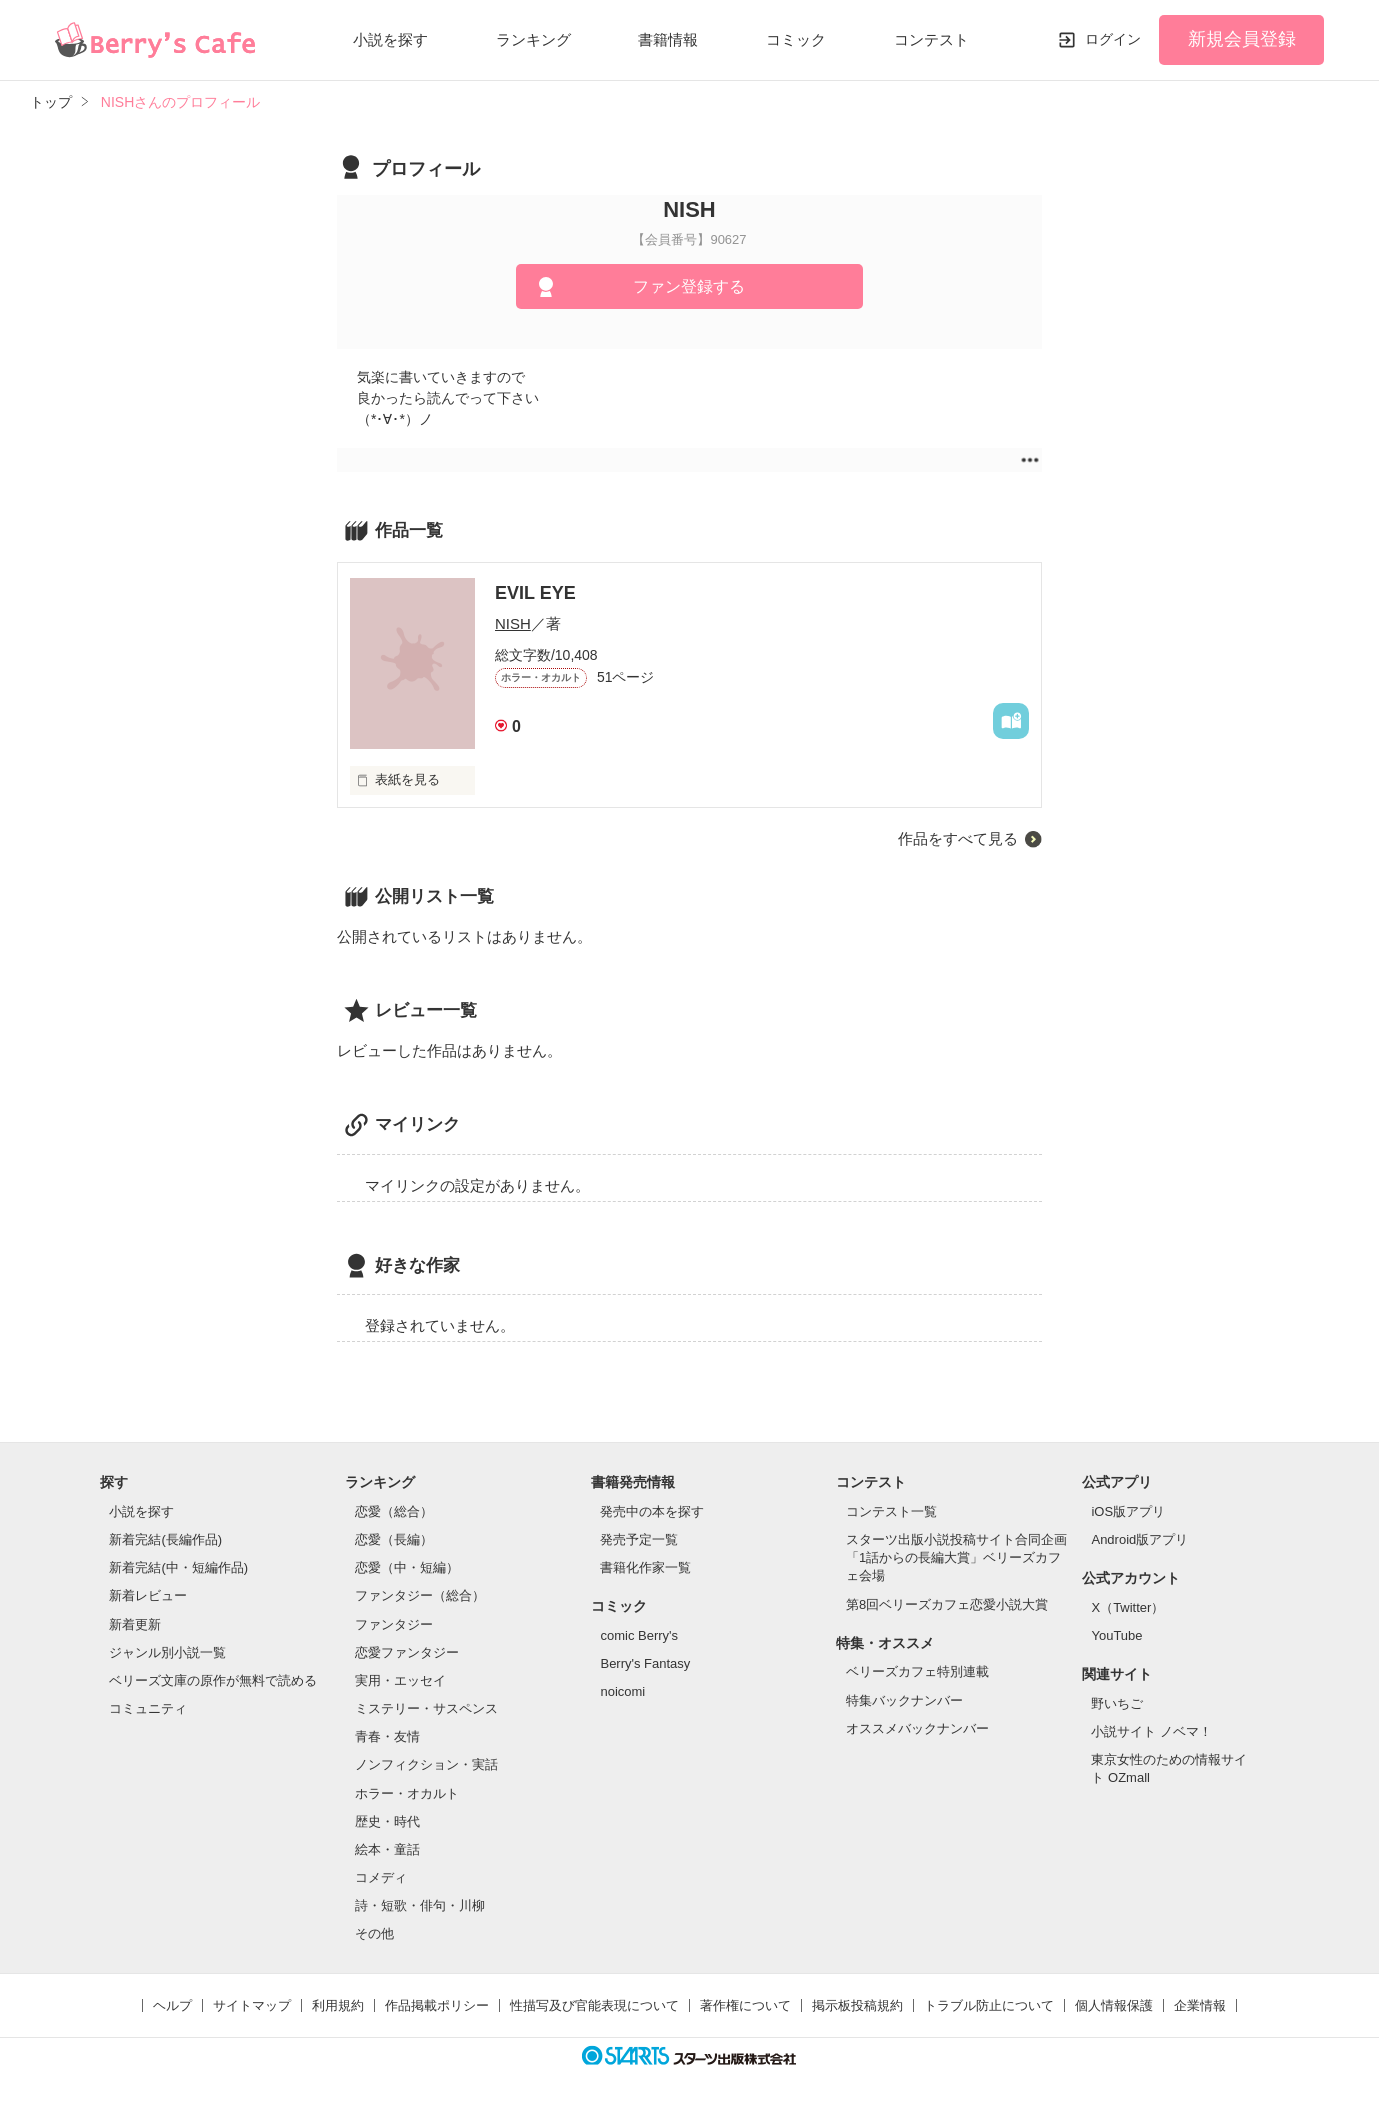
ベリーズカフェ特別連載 (917, 1671)
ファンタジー (394, 1624)
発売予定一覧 (639, 1539)
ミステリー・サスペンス (426, 1708)
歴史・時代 (387, 1821)
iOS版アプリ (1128, 1511)
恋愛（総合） (394, 1511)
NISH (513, 623)
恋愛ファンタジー (407, 1652)
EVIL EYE (535, 593)
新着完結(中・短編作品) (178, 1567)
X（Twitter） (1127, 1607)
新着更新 (135, 1624)
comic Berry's (639, 1635)
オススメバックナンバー (917, 1728)
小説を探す (390, 39)
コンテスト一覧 (891, 1511)
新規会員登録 (1242, 39)
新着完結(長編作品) (165, 1539)
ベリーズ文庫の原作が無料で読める (213, 1680)
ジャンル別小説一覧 (167, 1652)
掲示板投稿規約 (857, 2005)
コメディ (381, 1877)
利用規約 (338, 2005)
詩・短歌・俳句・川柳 (420, 1905)
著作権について (745, 2005)
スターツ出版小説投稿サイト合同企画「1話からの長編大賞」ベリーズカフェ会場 (956, 1557)
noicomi (622, 1691)
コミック (796, 39)
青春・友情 (387, 1736)
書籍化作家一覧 (645, 1567)
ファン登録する (689, 286)
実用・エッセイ (400, 1680)
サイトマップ (252, 2005)
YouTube (1116, 1635)
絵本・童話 (387, 1849)
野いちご (1117, 1703)
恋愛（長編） (394, 1539)
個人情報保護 (1114, 2005)
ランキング (533, 39)
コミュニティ (148, 1708)
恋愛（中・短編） (407, 1567)
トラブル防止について (989, 2005)
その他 (374, 1933)
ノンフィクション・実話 (426, 1764)
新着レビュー (148, 1595)
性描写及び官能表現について (594, 2005)
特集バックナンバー (904, 1700)
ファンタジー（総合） (420, 1595)
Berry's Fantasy (645, 1663)
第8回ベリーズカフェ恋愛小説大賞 (947, 1604)
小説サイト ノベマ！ (1151, 1731)
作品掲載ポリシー (437, 2005)
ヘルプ (172, 2005)
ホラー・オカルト (407, 1793)
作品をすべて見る (958, 838)
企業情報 (1200, 2005)
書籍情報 (668, 39)
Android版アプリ (1139, 1539)
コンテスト (931, 39)
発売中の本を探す (652, 1511)
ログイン (1113, 39)
